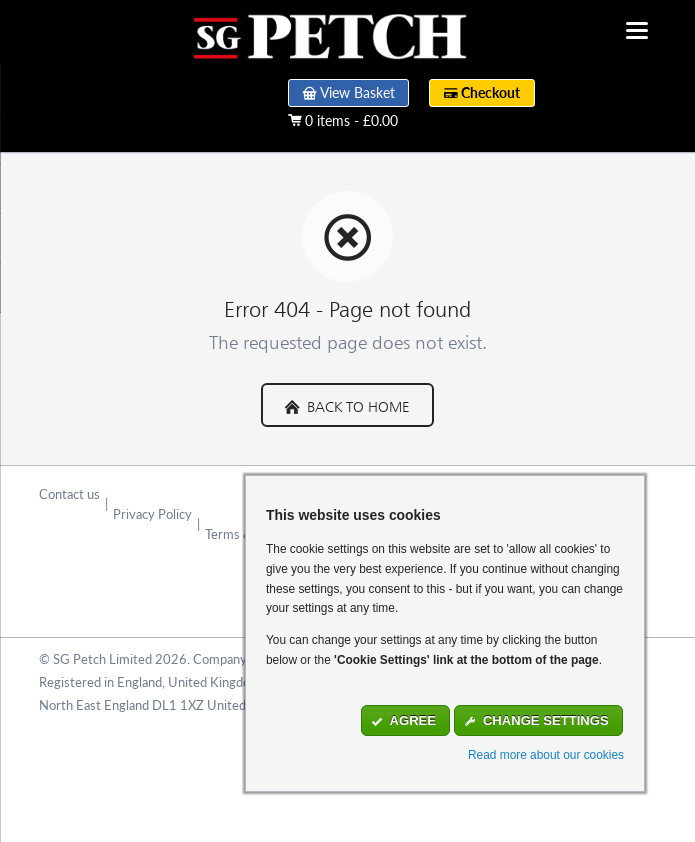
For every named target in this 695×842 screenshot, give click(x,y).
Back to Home (356, 404)
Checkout (490, 93)
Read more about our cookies (546, 755)
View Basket (357, 93)
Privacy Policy (152, 514)
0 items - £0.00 (351, 121)
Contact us (69, 494)
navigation (637, 30)
